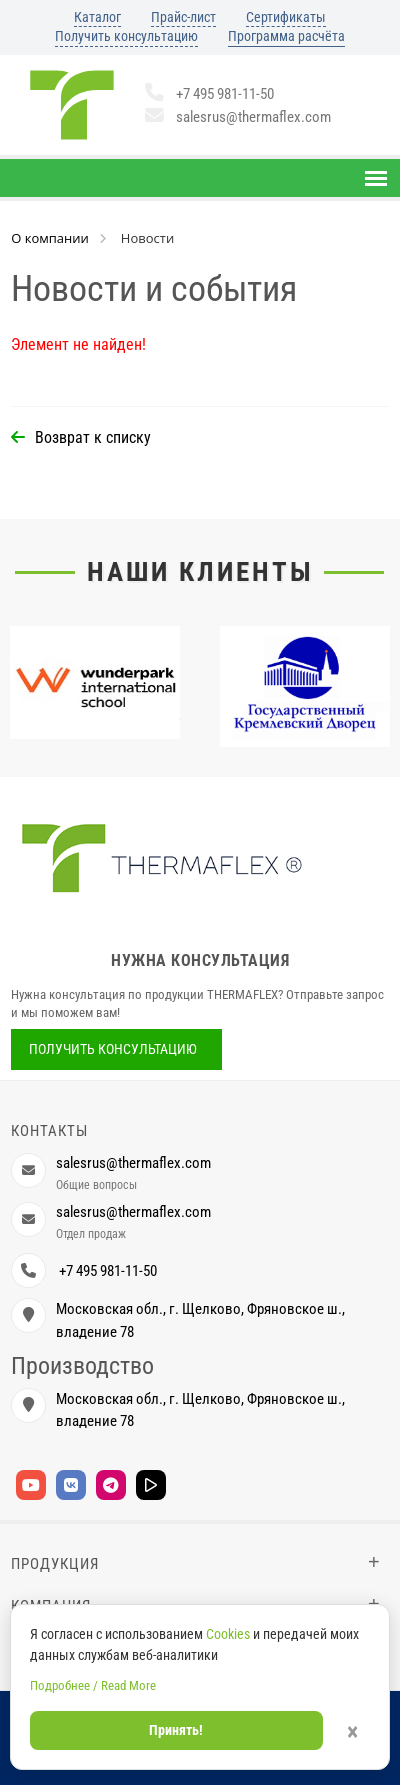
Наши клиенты (200, 572)
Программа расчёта (286, 36)
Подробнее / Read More (93, 1685)
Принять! (176, 1730)
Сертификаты (286, 17)
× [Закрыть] (352, 1732)
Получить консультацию (126, 36)
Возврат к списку (93, 437)
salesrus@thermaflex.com (238, 117)
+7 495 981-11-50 (209, 94)
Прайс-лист (183, 17)
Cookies (228, 1634)
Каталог (97, 17)
